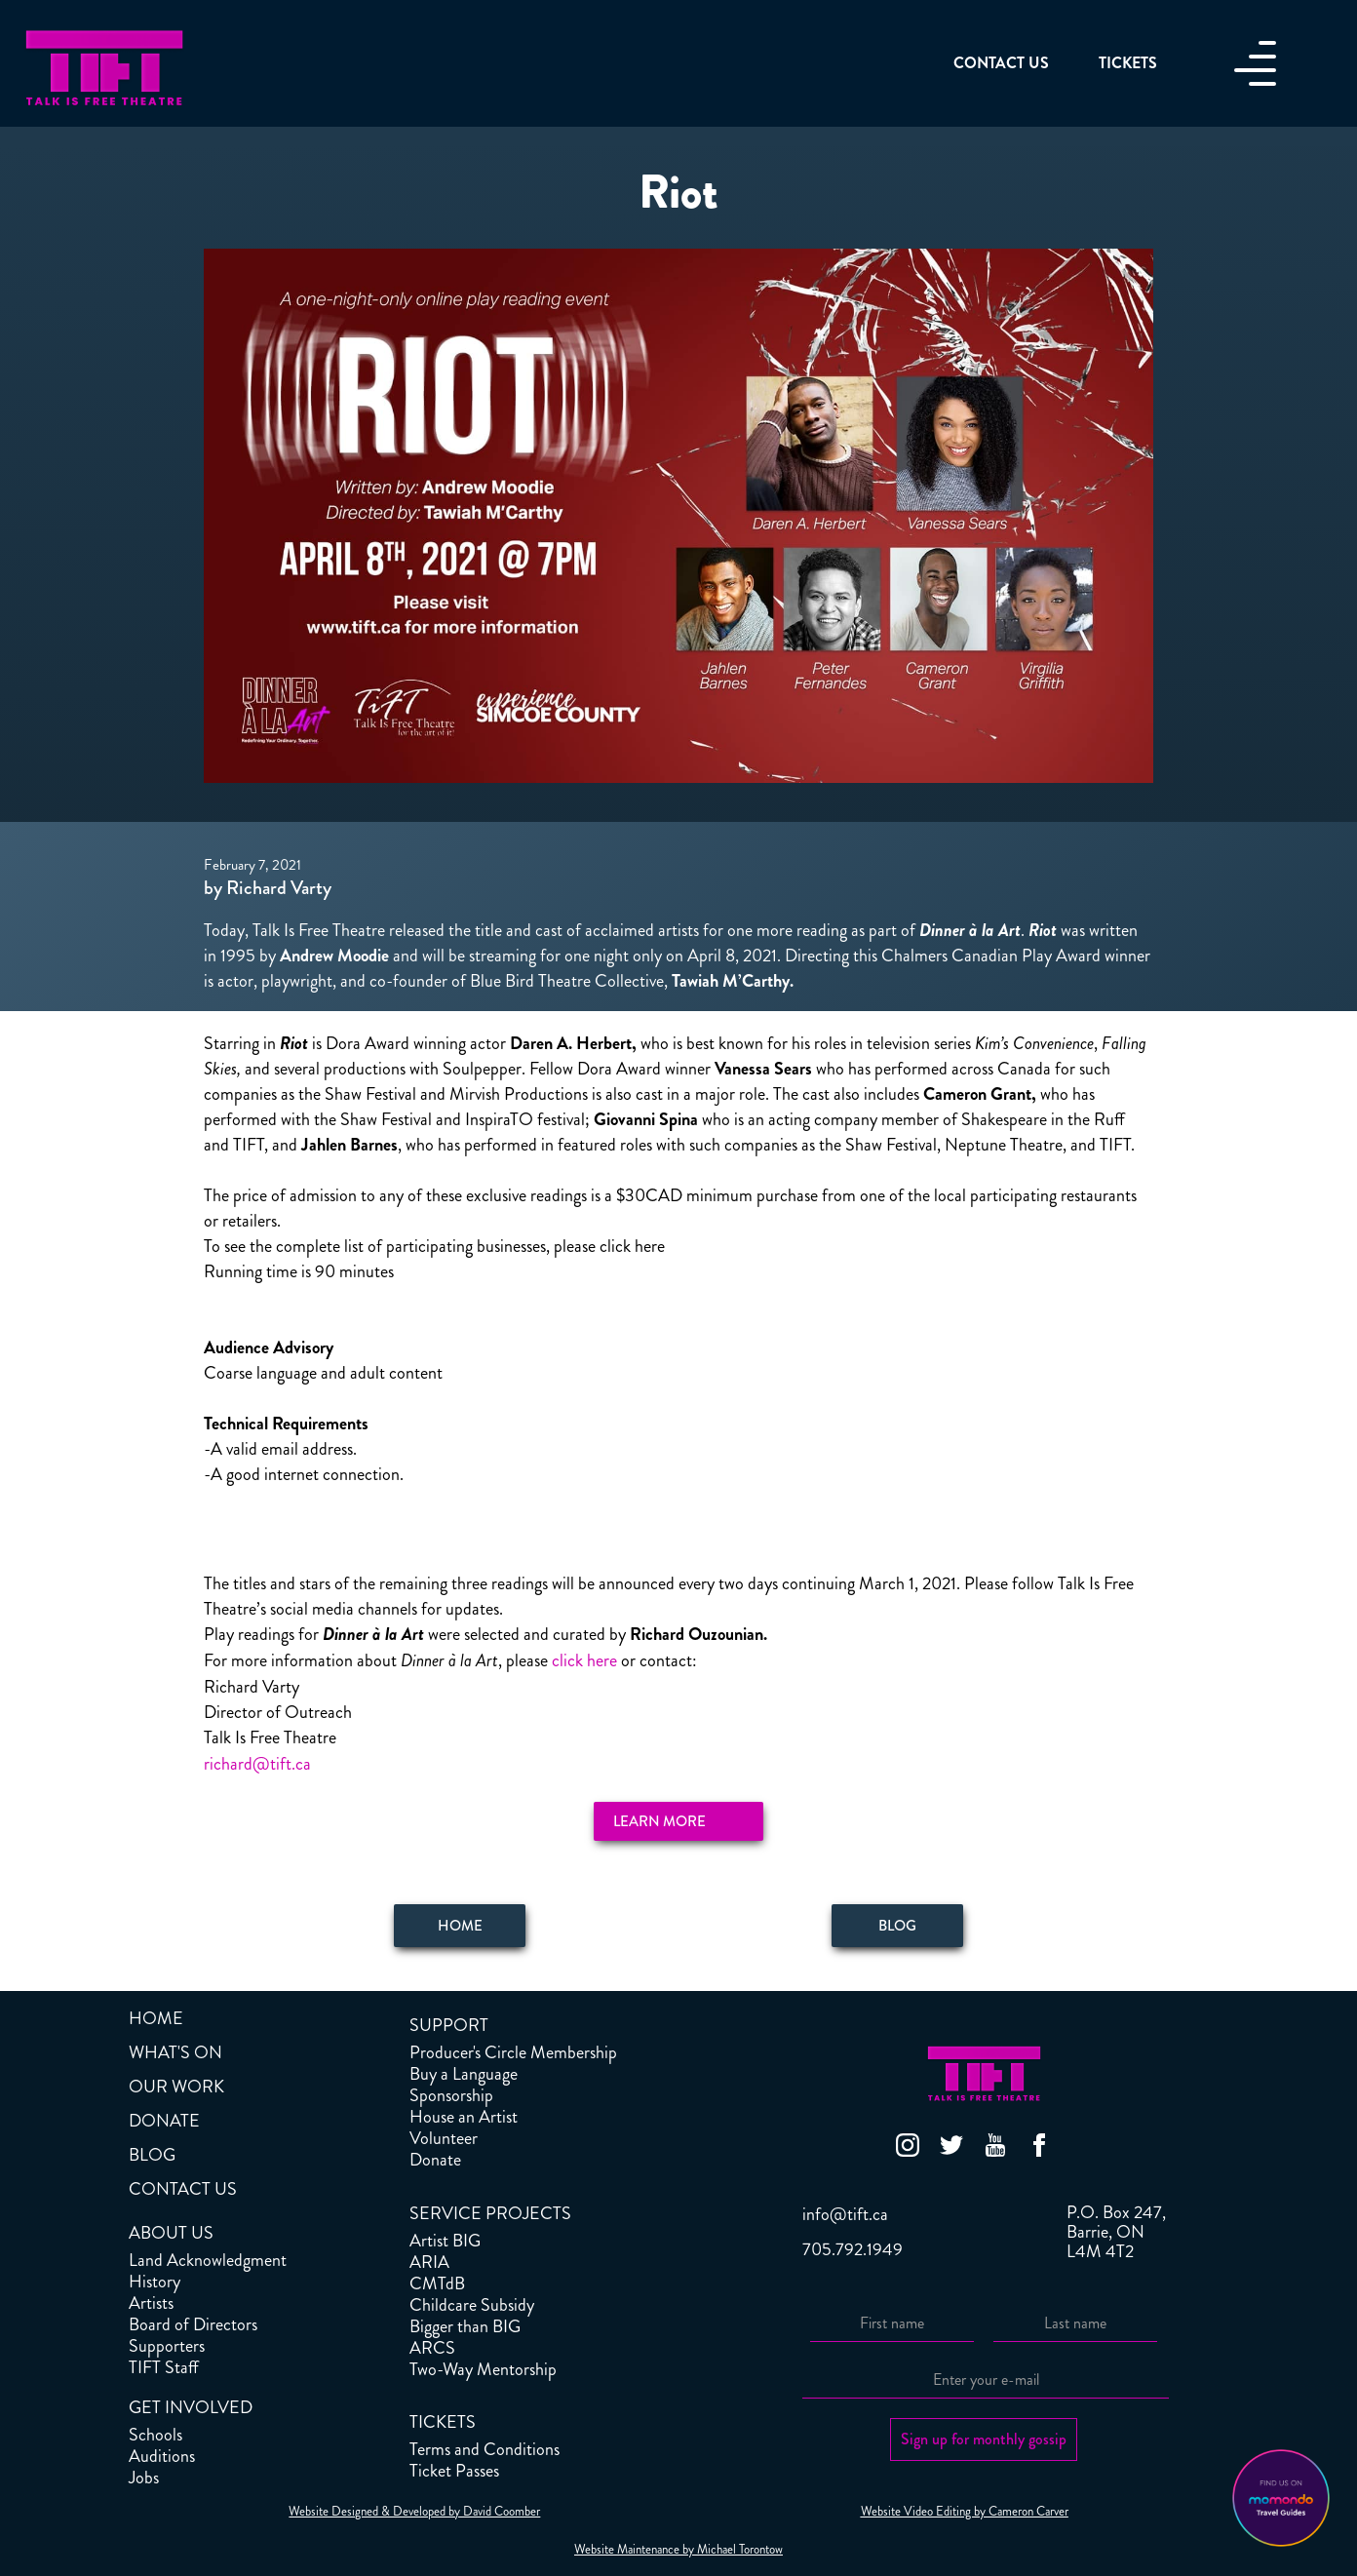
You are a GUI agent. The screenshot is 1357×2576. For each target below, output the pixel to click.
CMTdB (437, 2283)
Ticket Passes (454, 2470)
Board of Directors (193, 2324)
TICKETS (442, 2422)
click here (584, 1660)
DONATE (164, 2120)
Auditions (162, 2456)
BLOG (152, 2154)
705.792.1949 (852, 2249)
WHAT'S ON (175, 2052)
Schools (155, 2434)
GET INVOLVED (190, 2407)
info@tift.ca (845, 2214)
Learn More (659, 1821)
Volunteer (443, 2138)
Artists (151, 2303)
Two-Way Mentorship (483, 2369)
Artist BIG (445, 2240)
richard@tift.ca (257, 1763)
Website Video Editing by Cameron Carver (964, 2511)
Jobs (144, 2477)
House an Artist (463, 2116)
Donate (435, 2159)
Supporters (167, 2346)
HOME (156, 2018)
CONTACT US (183, 2189)
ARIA (429, 2262)
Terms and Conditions (484, 2449)
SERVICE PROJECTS (490, 2213)
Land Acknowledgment (208, 2260)
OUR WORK (176, 2086)
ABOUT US (171, 2232)
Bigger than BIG (465, 2326)
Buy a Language (463, 2074)
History (154, 2281)
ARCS (432, 2348)
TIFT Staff (164, 2367)
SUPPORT (448, 2025)
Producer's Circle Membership (513, 2052)
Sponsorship (451, 2095)
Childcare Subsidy (471, 2305)
